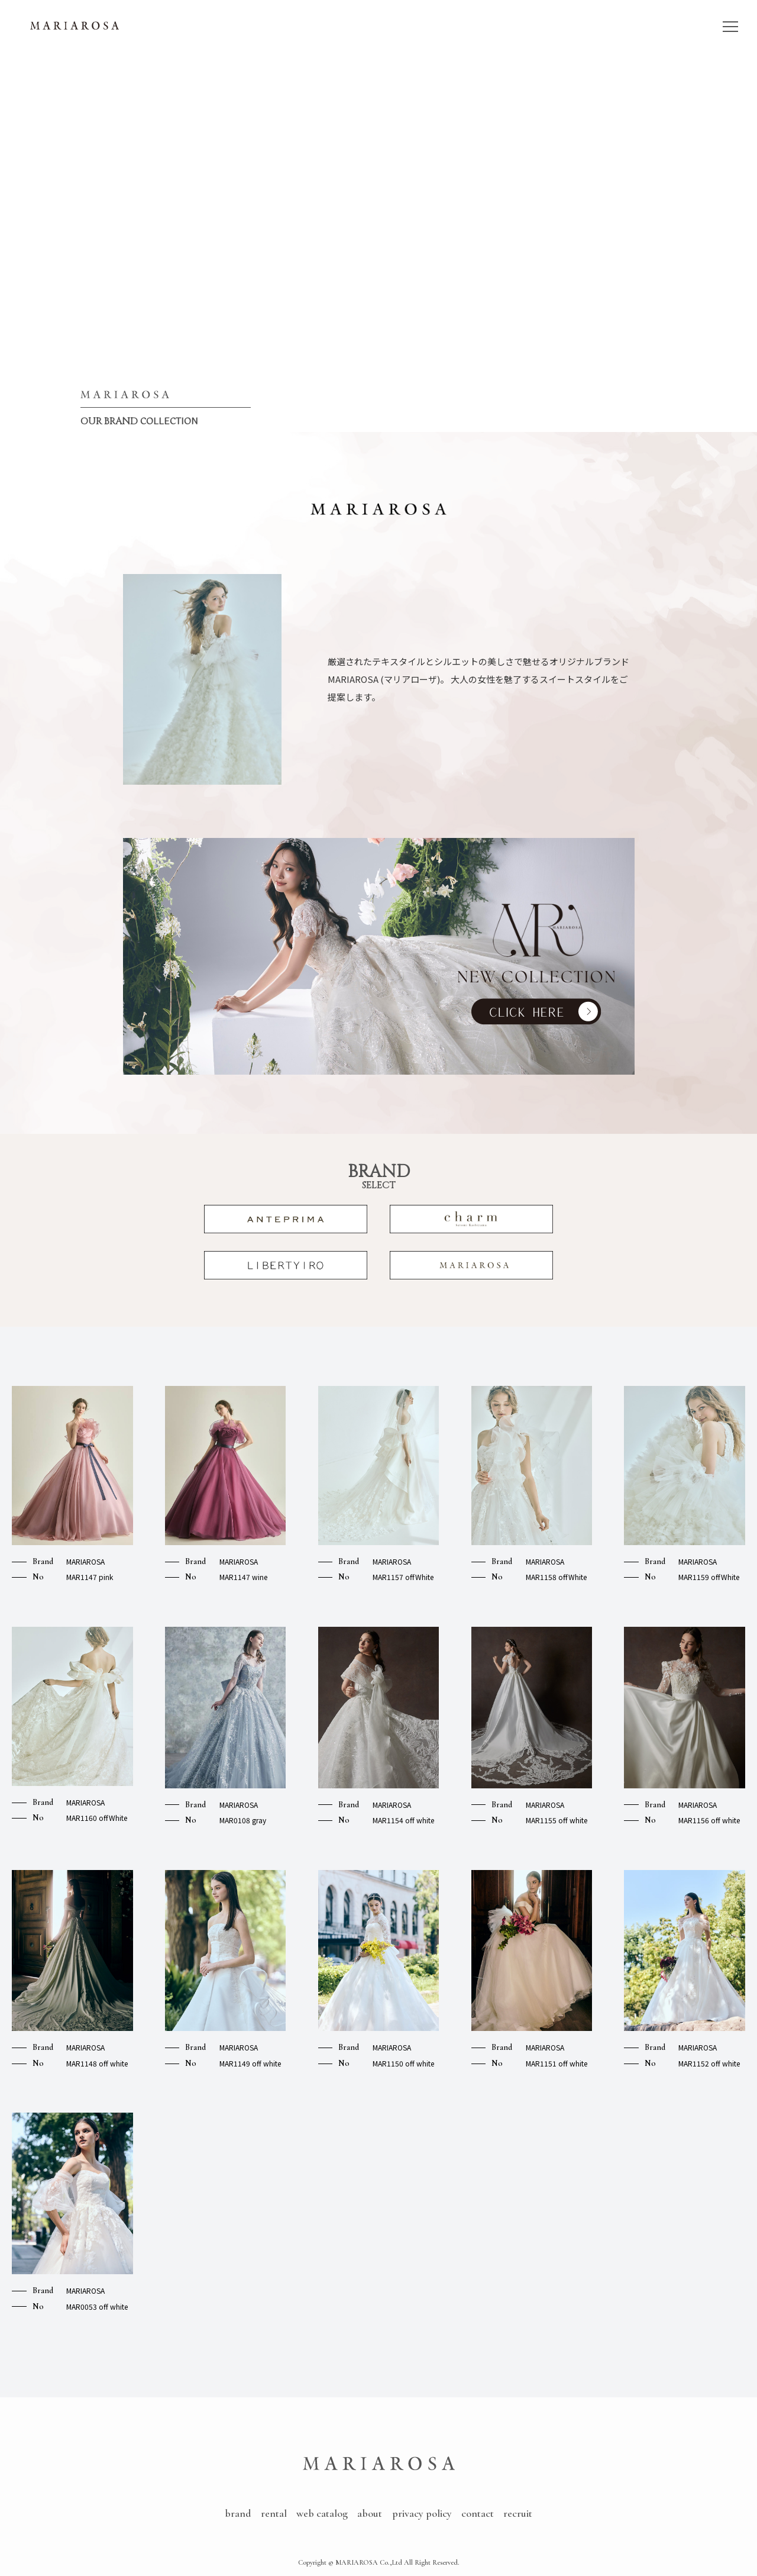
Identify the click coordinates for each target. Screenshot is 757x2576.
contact (477, 2513)
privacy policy (422, 2513)
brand (238, 2513)
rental (274, 2513)
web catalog (322, 2513)
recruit (517, 2513)
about (369, 2513)
